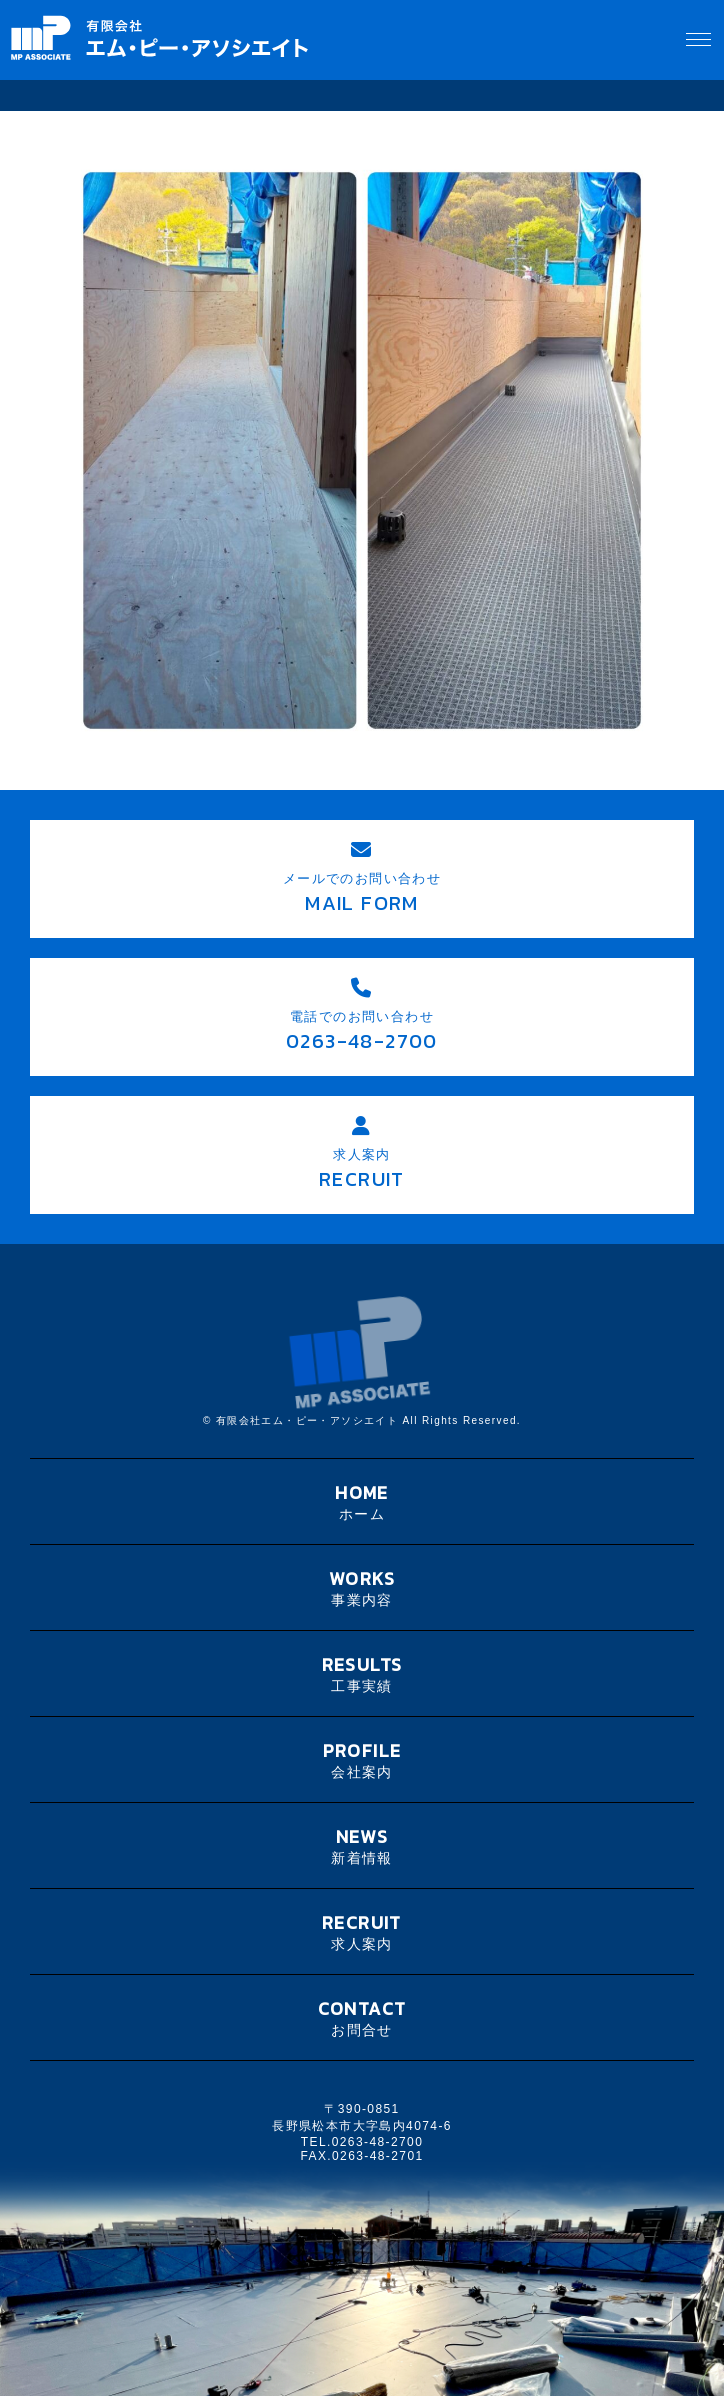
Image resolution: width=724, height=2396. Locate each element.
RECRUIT (362, 1931)
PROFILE (362, 1759)
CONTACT (362, 2017)
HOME (362, 1501)
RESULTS (362, 1673)
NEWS (362, 1845)
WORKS (362, 1587)
